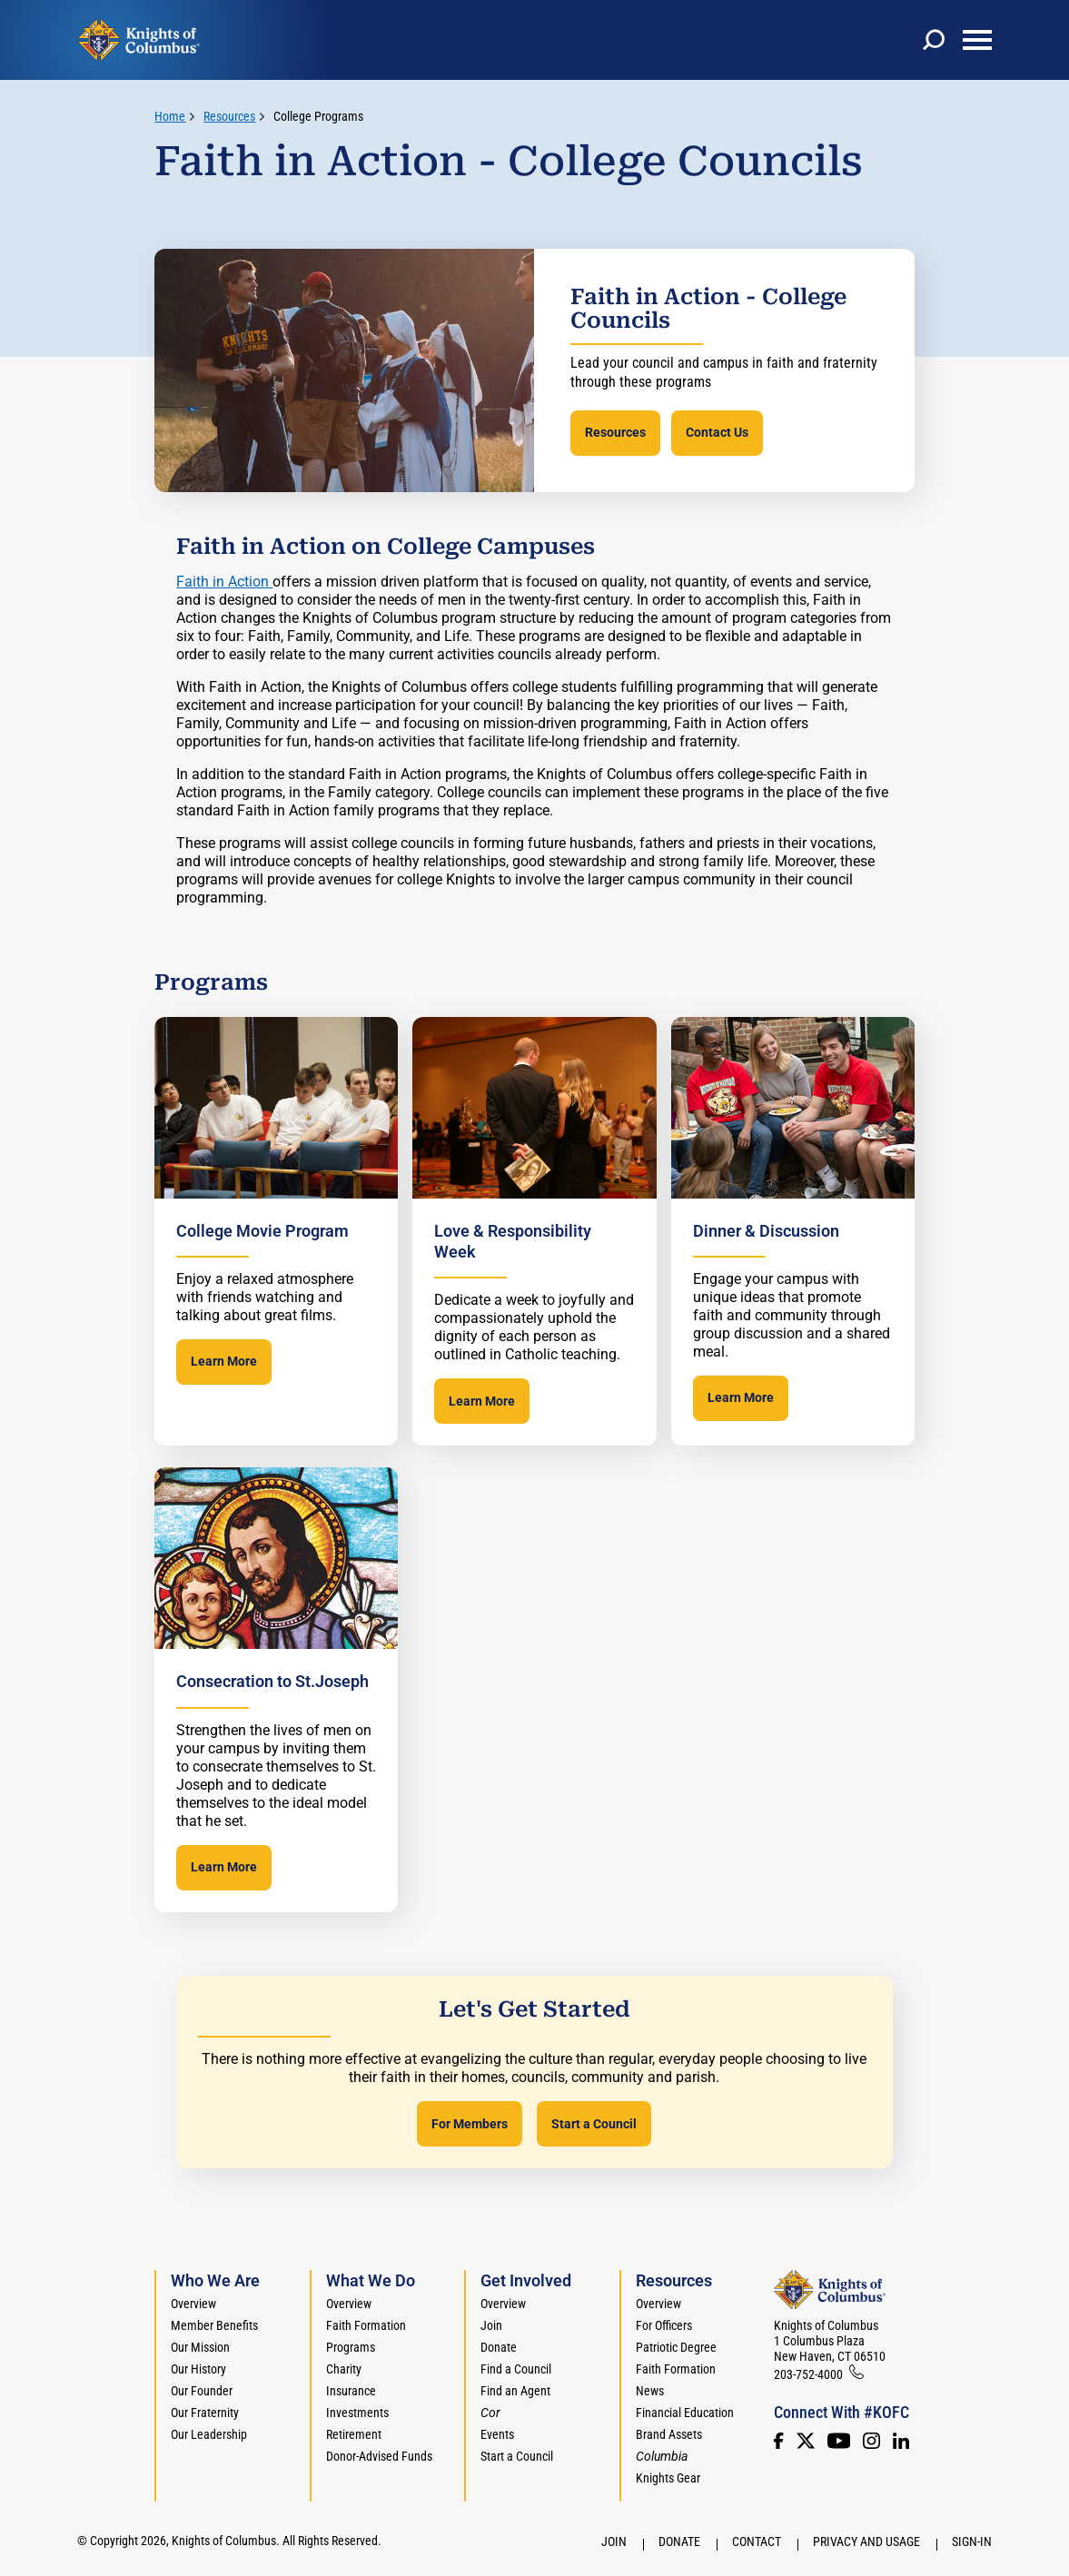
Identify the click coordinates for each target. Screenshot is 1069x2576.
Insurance (351, 2391)
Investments (357, 2412)
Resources (615, 432)
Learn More (224, 1361)
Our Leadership (209, 2434)
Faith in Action (224, 581)
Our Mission (200, 2347)
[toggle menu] (977, 40)
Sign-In (972, 2541)
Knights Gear (668, 2478)
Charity (343, 2369)
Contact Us (717, 432)
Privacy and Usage (866, 2541)
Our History (198, 2369)
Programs (350, 2347)
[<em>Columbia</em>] (669, 2456)
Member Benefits (214, 2325)
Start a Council (594, 2124)
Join (491, 2325)
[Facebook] (778, 2441)
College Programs (318, 116)
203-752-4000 (808, 2374)
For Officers (664, 2325)
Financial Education (685, 2412)
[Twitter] (806, 2441)
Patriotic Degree (676, 2347)
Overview (193, 2303)
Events (497, 2434)
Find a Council (515, 2369)
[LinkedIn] (901, 2441)
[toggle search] (934, 40)
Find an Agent (515, 2391)
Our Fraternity (205, 2412)
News (650, 2391)
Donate (498, 2347)
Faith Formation (366, 2325)
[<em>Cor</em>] (490, 2412)
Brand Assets (669, 2434)
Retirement (353, 2434)
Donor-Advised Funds (379, 2456)
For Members (469, 2124)
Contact (756, 2541)
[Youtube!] (838, 2441)
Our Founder (202, 2391)
